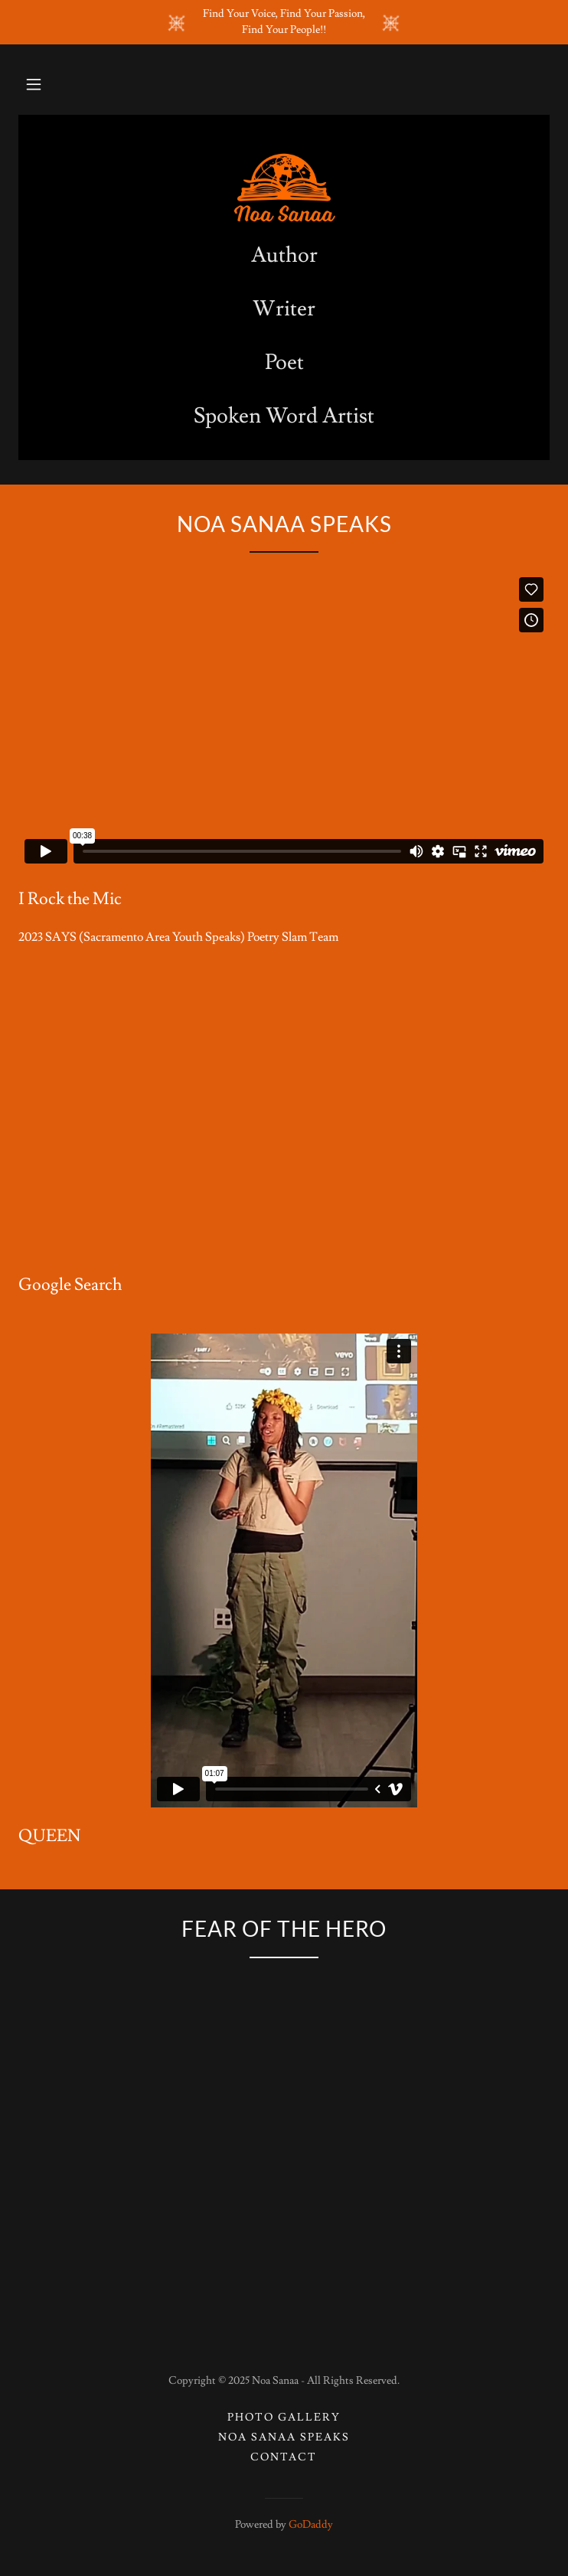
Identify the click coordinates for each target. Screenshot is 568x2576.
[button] (33, 84)
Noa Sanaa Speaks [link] (284, 2437)
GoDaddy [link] (311, 2525)
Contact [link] (283, 2457)
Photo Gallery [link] (284, 2417)
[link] (284, 187)
